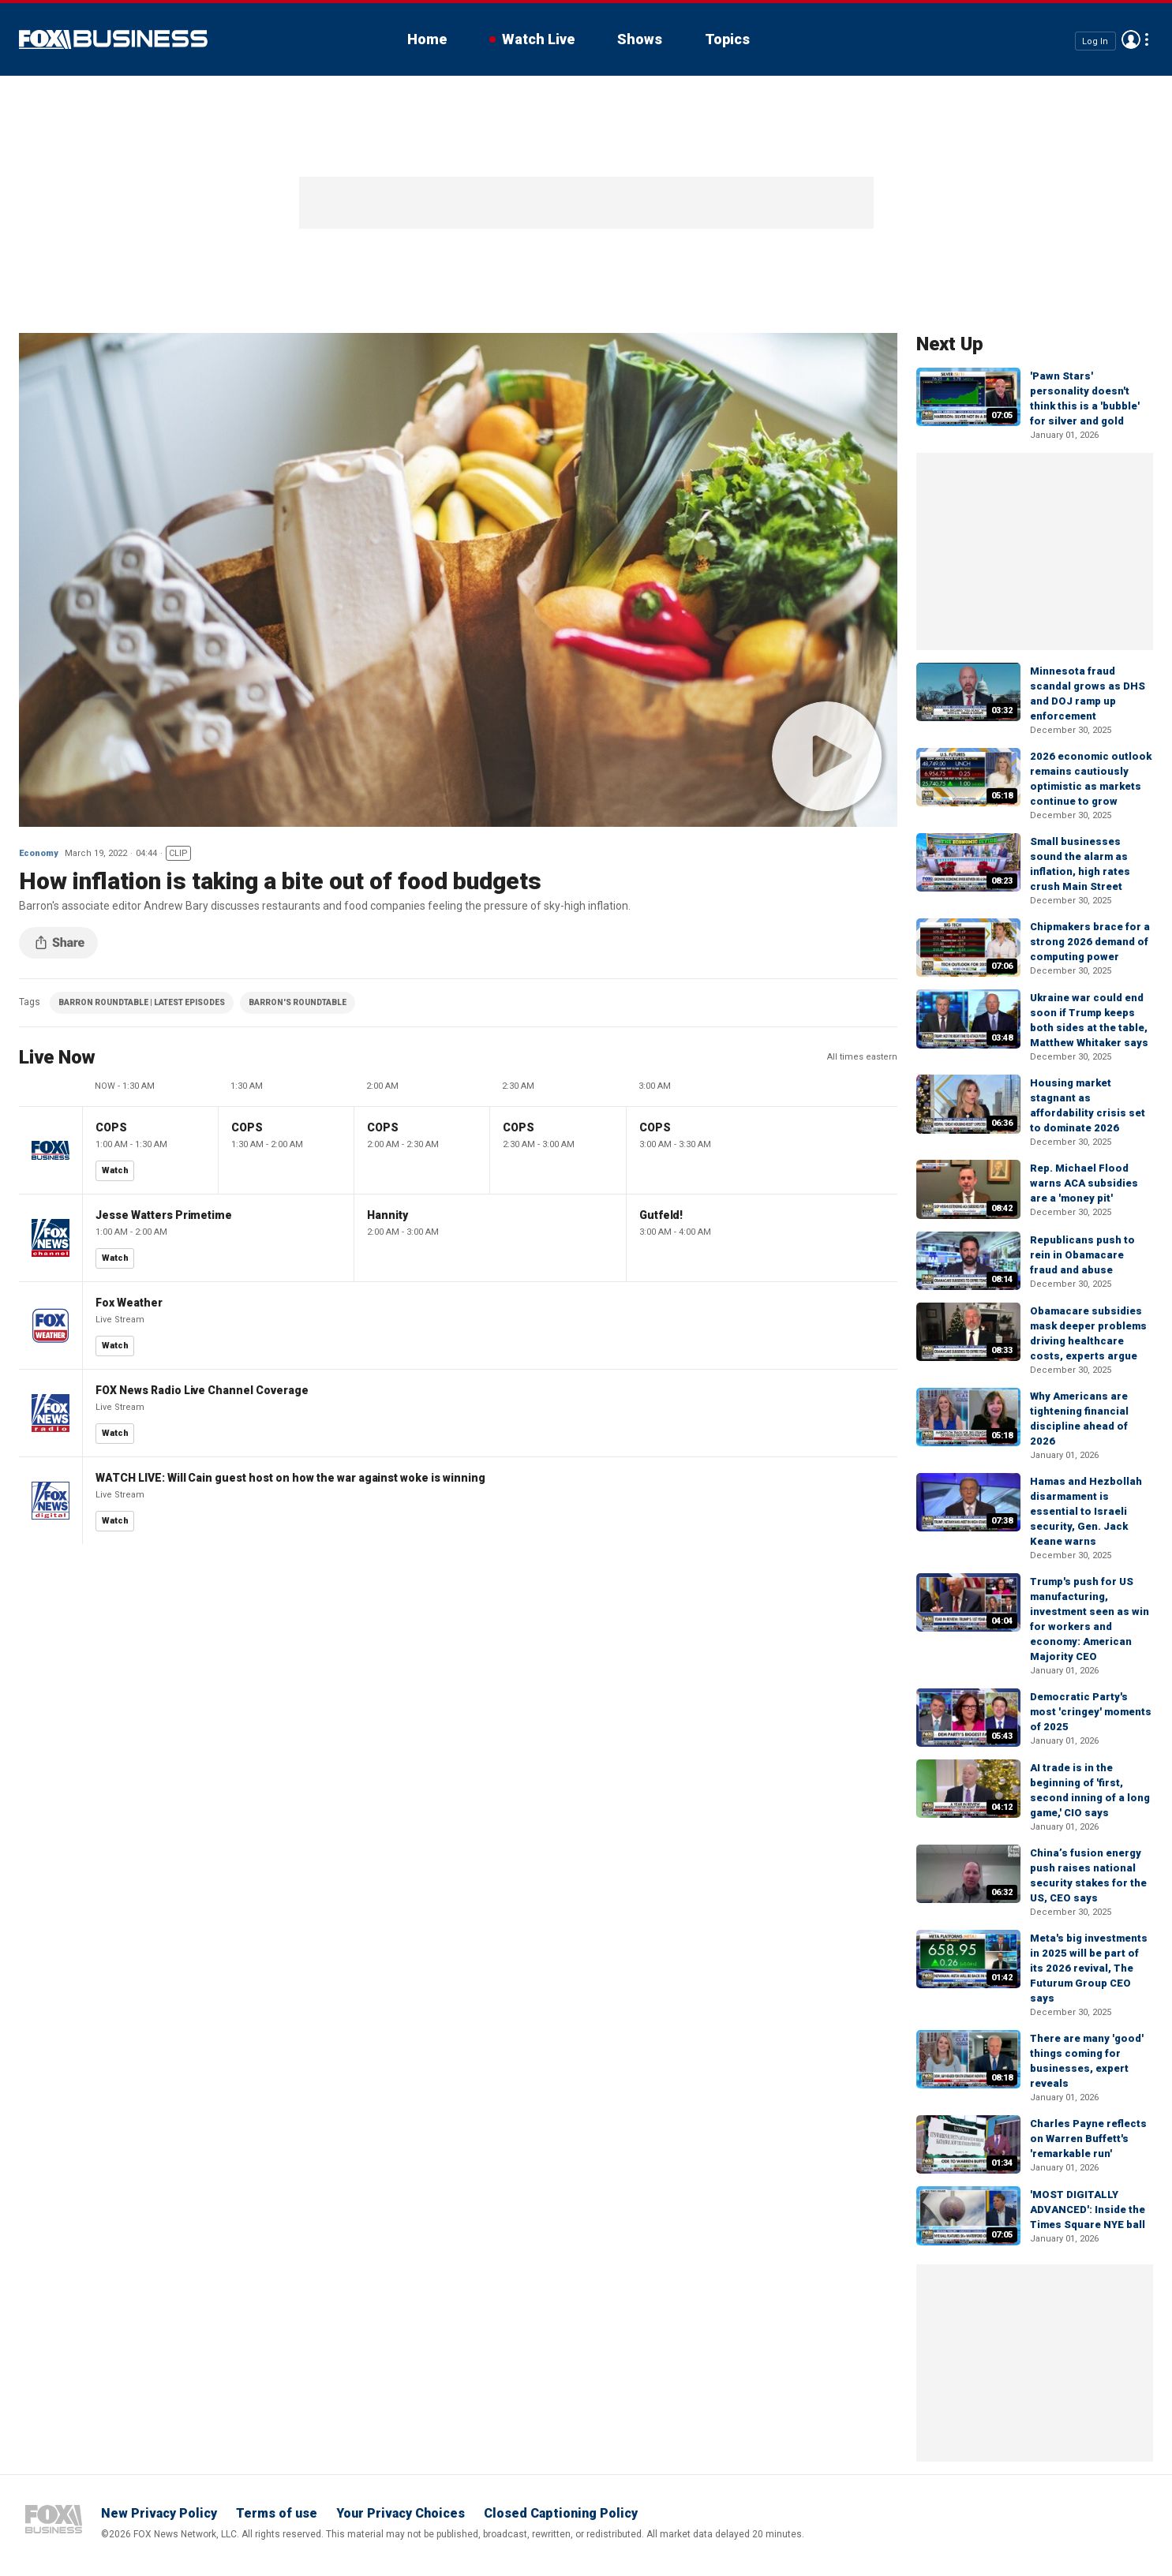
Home (427, 39)
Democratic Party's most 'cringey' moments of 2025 (1090, 1712)
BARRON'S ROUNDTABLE (297, 1002)
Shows (639, 39)
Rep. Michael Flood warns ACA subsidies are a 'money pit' (1084, 1183)
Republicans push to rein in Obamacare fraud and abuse (1082, 1255)
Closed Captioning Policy (561, 2513)
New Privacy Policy (159, 2513)
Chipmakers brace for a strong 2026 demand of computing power (1090, 942)
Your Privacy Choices (400, 2513)
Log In (1095, 41)
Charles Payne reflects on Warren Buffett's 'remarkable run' (1088, 2138)
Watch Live (538, 39)
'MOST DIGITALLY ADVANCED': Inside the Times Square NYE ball (1087, 2209)
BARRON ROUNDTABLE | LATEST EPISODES (141, 1002)
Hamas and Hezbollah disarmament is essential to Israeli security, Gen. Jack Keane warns (1086, 1511)
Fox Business (113, 39)
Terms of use (276, 2513)
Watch (115, 1170)
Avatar (1130, 39)
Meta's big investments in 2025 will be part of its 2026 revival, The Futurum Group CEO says (1089, 1968)
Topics (727, 39)
